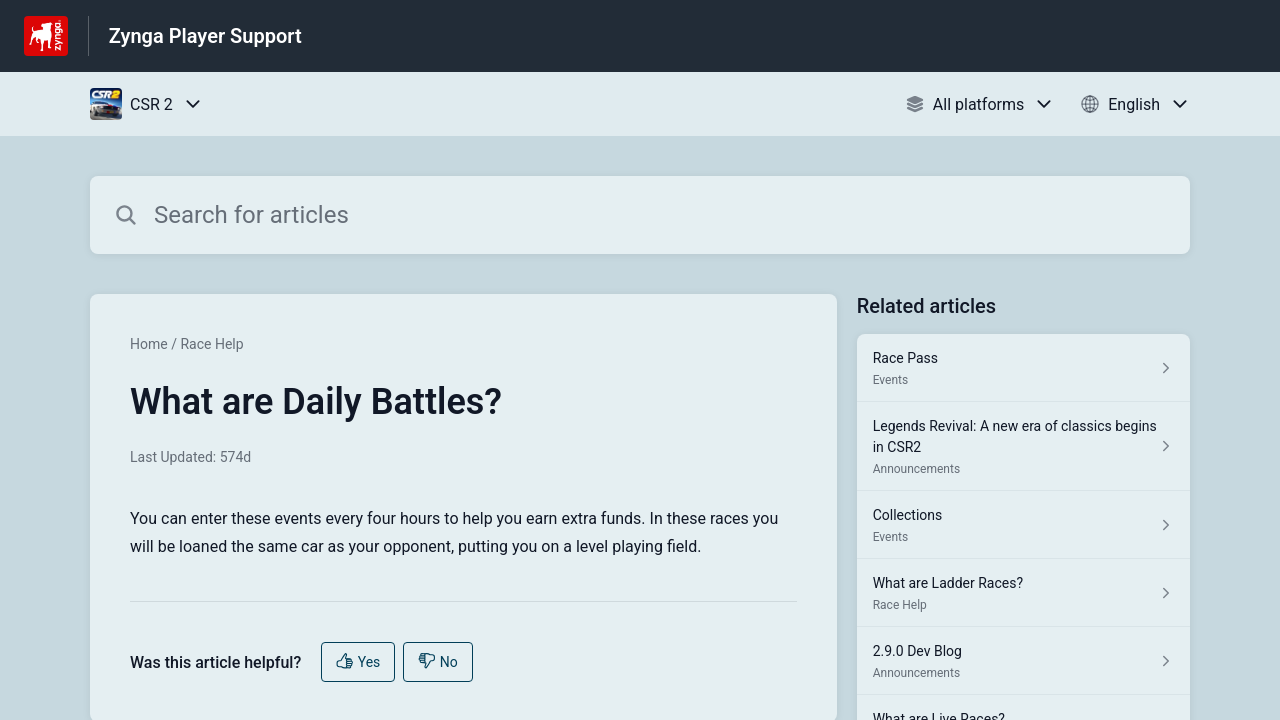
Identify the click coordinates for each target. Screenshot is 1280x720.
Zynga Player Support (205, 36)
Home (149, 344)
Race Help (211, 344)
